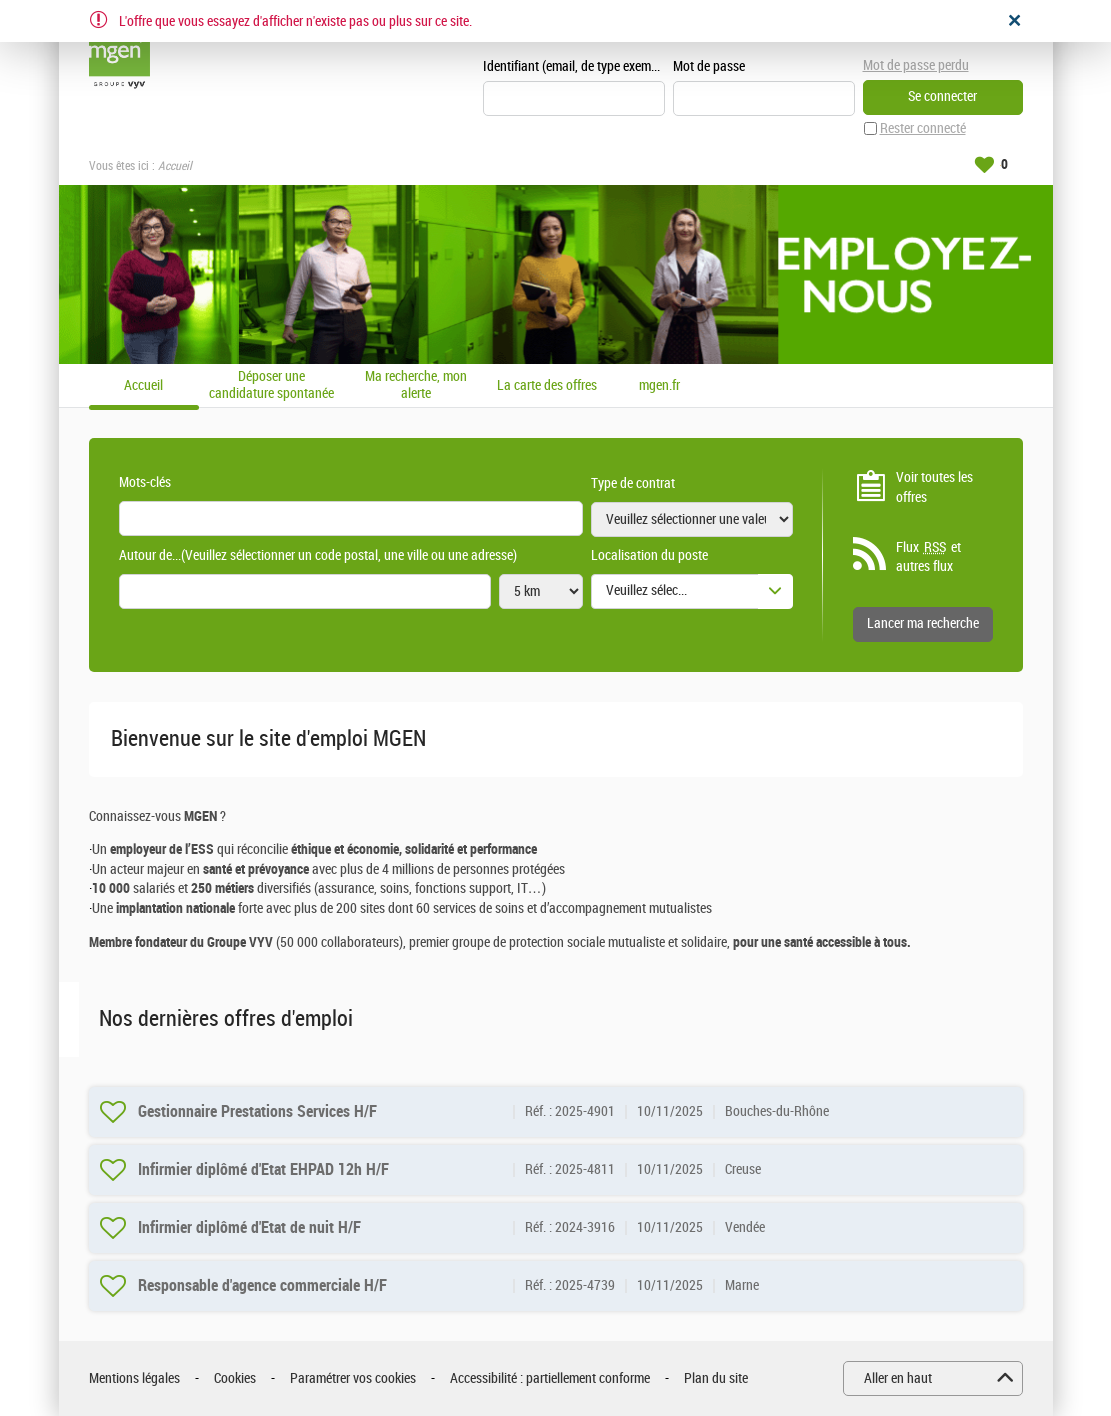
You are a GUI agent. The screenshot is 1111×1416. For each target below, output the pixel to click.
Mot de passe (709, 66)
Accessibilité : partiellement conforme (550, 1378)
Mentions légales (134, 1378)
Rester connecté (923, 128)
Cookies (235, 1378)
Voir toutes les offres (934, 487)
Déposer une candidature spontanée (271, 385)
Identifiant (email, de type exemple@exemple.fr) (574, 66)
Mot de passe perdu (916, 65)
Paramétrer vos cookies (353, 1378)
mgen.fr (659, 386)
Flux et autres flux (928, 557)
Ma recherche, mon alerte (416, 385)
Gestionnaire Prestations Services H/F (257, 1111)
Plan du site (716, 1378)
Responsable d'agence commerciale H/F (262, 1285)
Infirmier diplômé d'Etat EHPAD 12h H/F (263, 1169)
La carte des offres (547, 386)
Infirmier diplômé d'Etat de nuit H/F (249, 1227)
